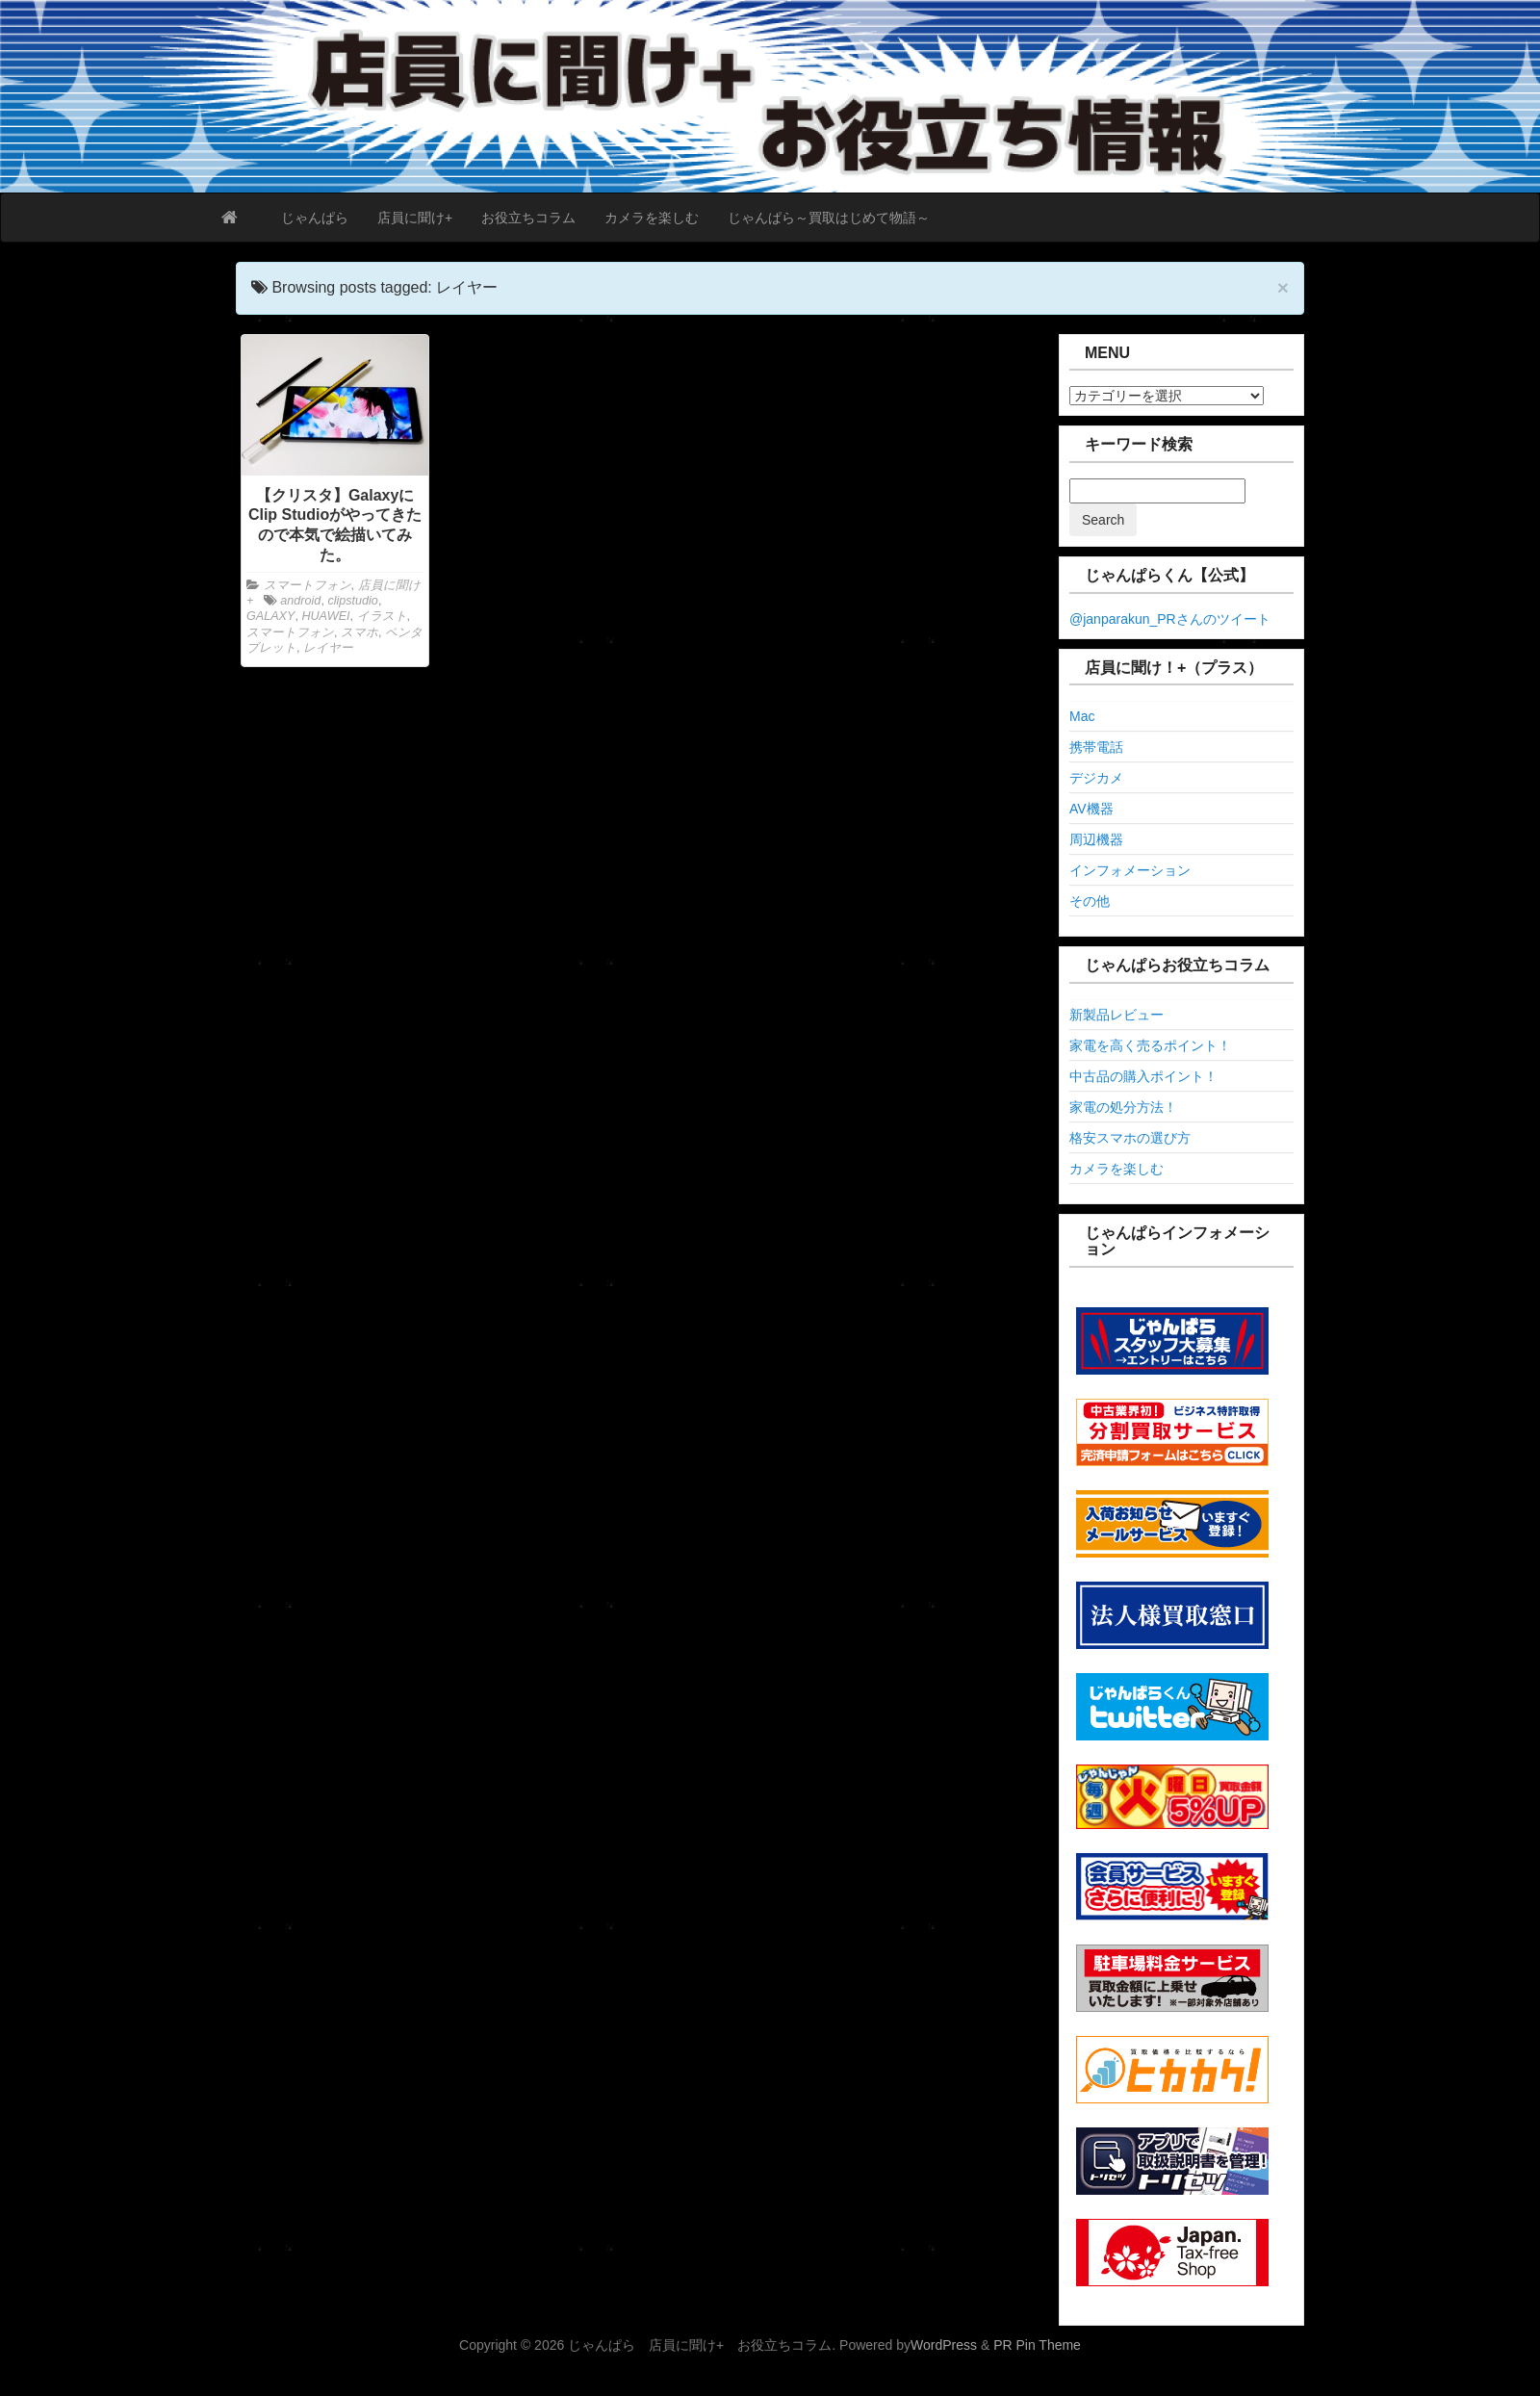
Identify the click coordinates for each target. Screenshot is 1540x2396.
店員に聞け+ (414, 217)
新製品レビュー (1116, 1014)
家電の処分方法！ (1123, 1107)
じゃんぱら (314, 217)
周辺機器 (1096, 839)
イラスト (382, 616)
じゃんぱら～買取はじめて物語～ (829, 217)
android (300, 600)
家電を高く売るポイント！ (1150, 1045)
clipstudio (352, 600)
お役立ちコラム (528, 217)
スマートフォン (307, 585)
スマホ (359, 632)
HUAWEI (325, 616)
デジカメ (1096, 778)
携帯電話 (1096, 747)
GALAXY (270, 616)
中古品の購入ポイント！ (1143, 1076)
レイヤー (328, 648)
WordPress (944, 2345)
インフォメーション (1130, 870)
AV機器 (1091, 808)
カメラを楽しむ (651, 217)
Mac (1081, 716)
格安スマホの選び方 (1130, 1138)
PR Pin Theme (1037, 2345)
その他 (1089, 901)
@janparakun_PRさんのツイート (1169, 619)
